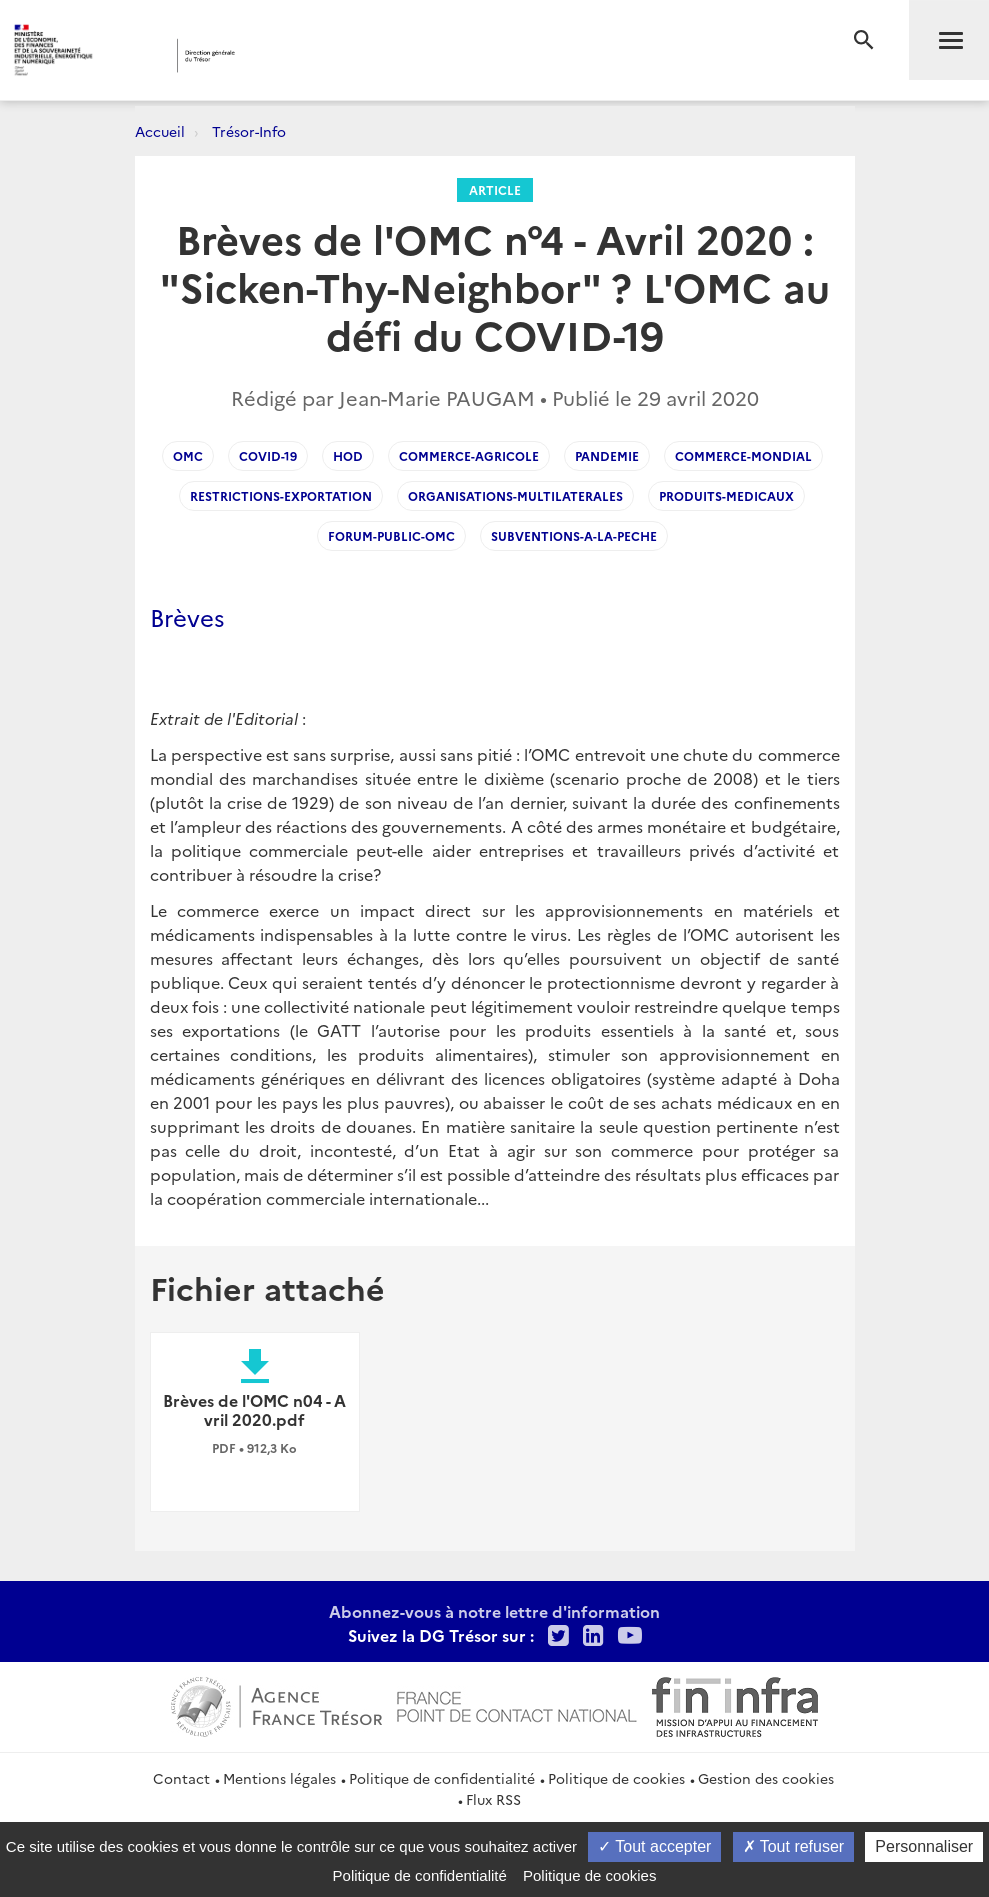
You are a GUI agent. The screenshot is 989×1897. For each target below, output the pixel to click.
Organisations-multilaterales (515, 495)
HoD (348, 455)
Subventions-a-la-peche (574, 535)
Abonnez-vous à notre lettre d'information (494, 1611)
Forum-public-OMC (391, 535)
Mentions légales (279, 1778)
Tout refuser (794, 1846)
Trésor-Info (249, 131)
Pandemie (607, 455)
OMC (188, 455)
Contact (181, 1778)
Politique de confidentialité (442, 1778)
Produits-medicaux (726, 495)
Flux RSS (493, 1799)
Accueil (160, 131)
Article (495, 189)
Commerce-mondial (743, 455)
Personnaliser (924, 1846)
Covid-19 (268, 455)
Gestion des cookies (766, 1778)
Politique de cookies (616, 1778)
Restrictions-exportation (281, 495)
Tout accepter (654, 1846)
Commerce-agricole (469, 455)
